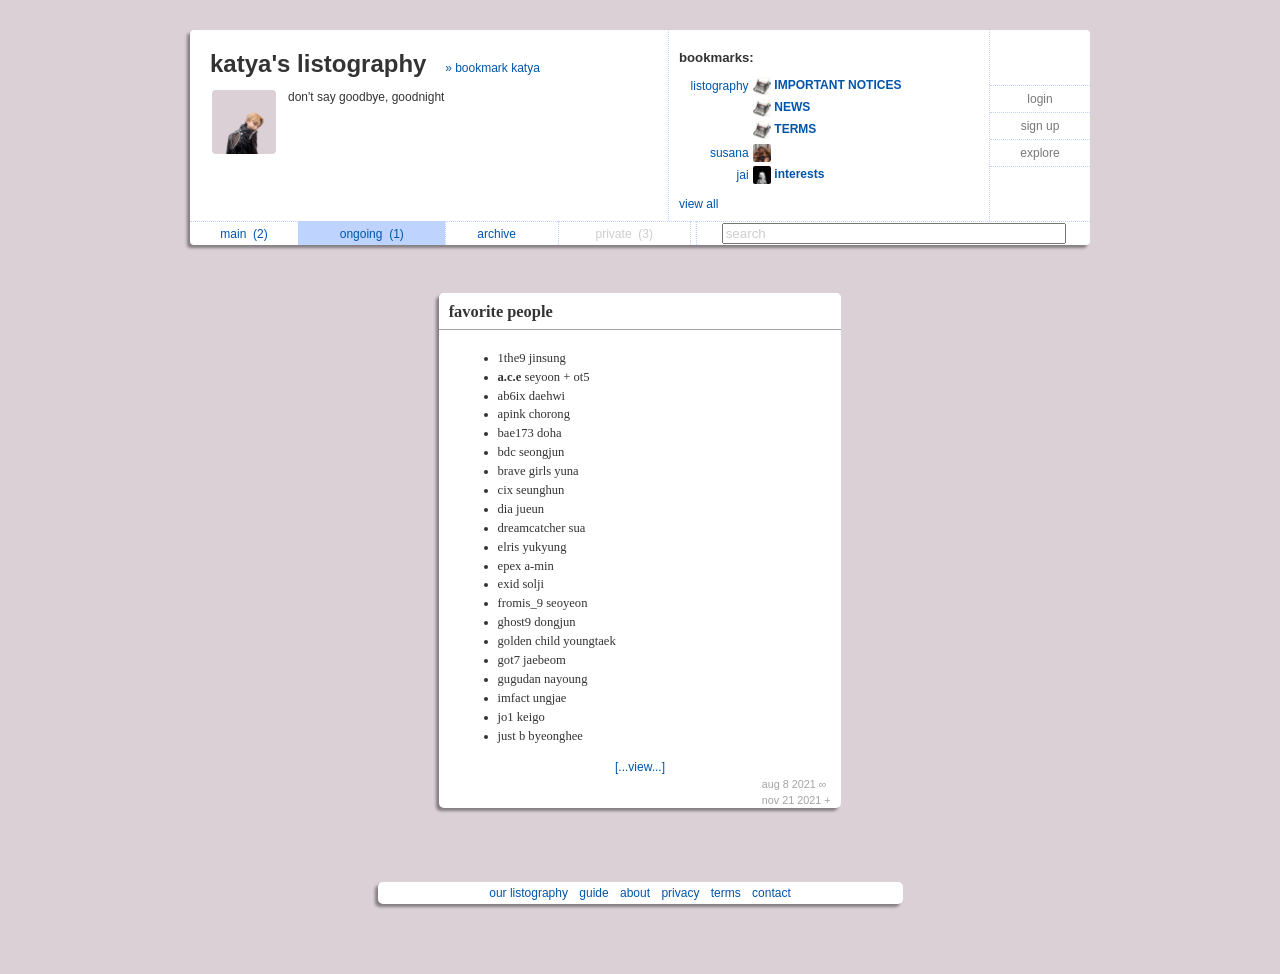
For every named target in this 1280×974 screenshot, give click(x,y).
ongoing (372, 234)
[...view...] (640, 767)
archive (501, 234)
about (635, 893)
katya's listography (318, 63)
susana (729, 153)
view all (698, 204)
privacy (680, 893)
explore (1039, 153)
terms (726, 893)
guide (593, 893)
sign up (1040, 126)
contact (771, 893)
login (1039, 99)
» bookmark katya (492, 68)
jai (743, 175)
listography (720, 86)
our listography (528, 893)
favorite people (501, 311)
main (243, 234)
